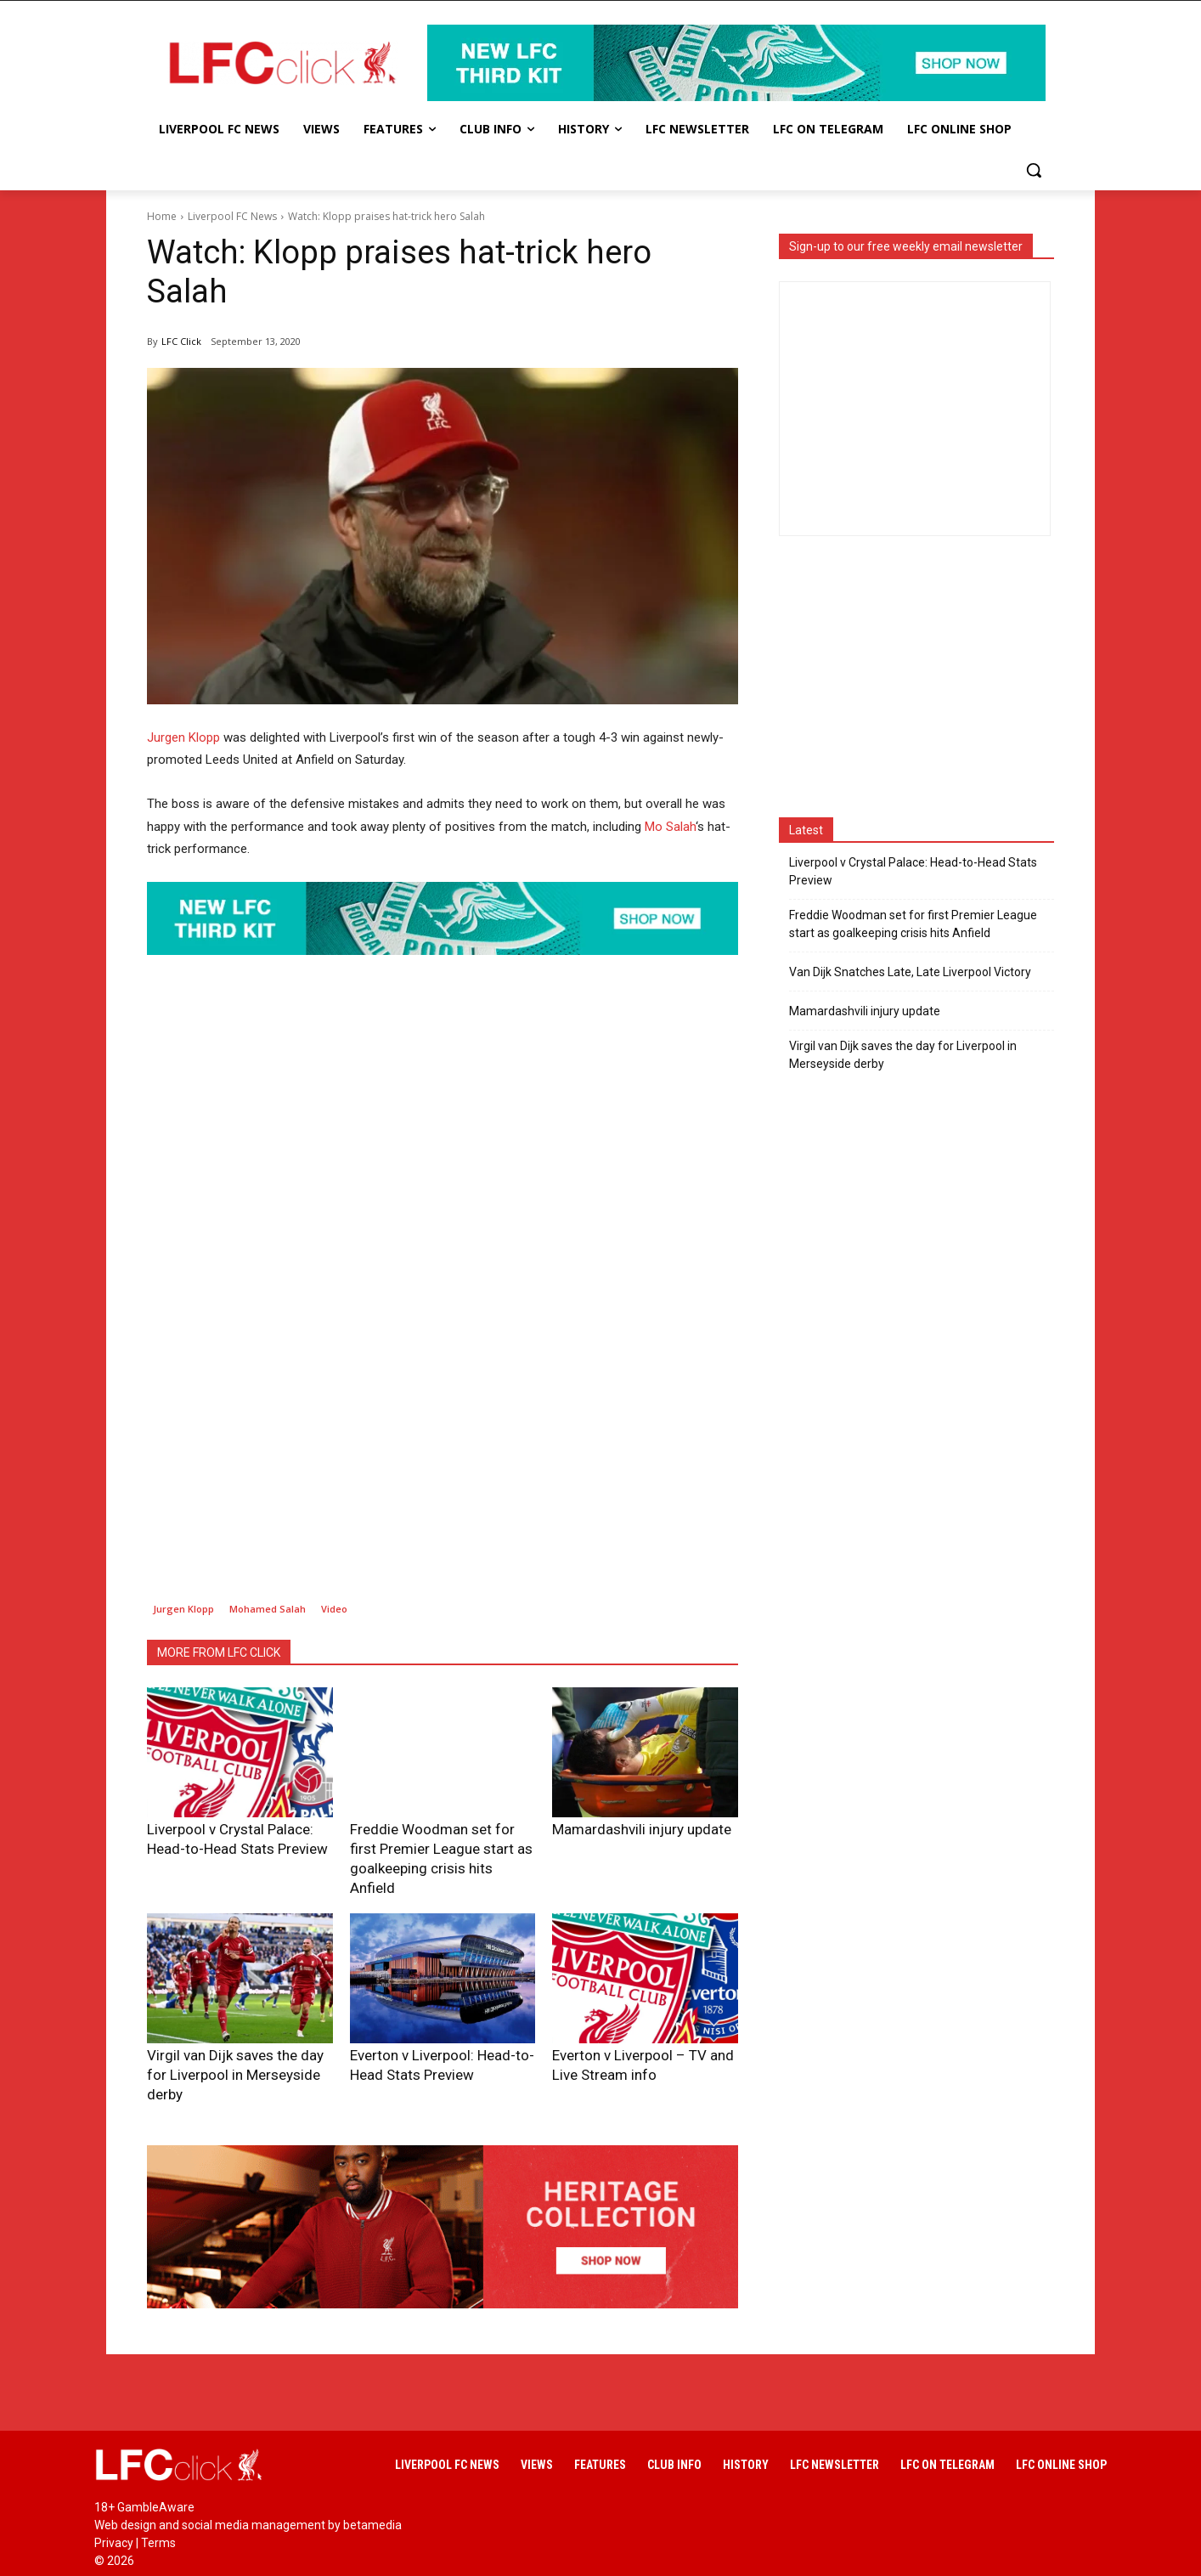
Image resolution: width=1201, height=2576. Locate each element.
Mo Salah (670, 826)
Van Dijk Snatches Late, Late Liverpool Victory (910, 972)
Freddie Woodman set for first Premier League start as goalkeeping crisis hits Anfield (439, 1845)
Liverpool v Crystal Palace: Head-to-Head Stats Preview (913, 871)
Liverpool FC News (232, 216)
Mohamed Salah (267, 1608)
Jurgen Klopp (183, 737)
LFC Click (181, 341)
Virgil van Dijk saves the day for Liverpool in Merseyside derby (903, 1055)
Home (162, 216)
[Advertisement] (442, 1460)
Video (334, 1608)
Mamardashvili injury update (620, 1828)
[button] (1033, 170)
